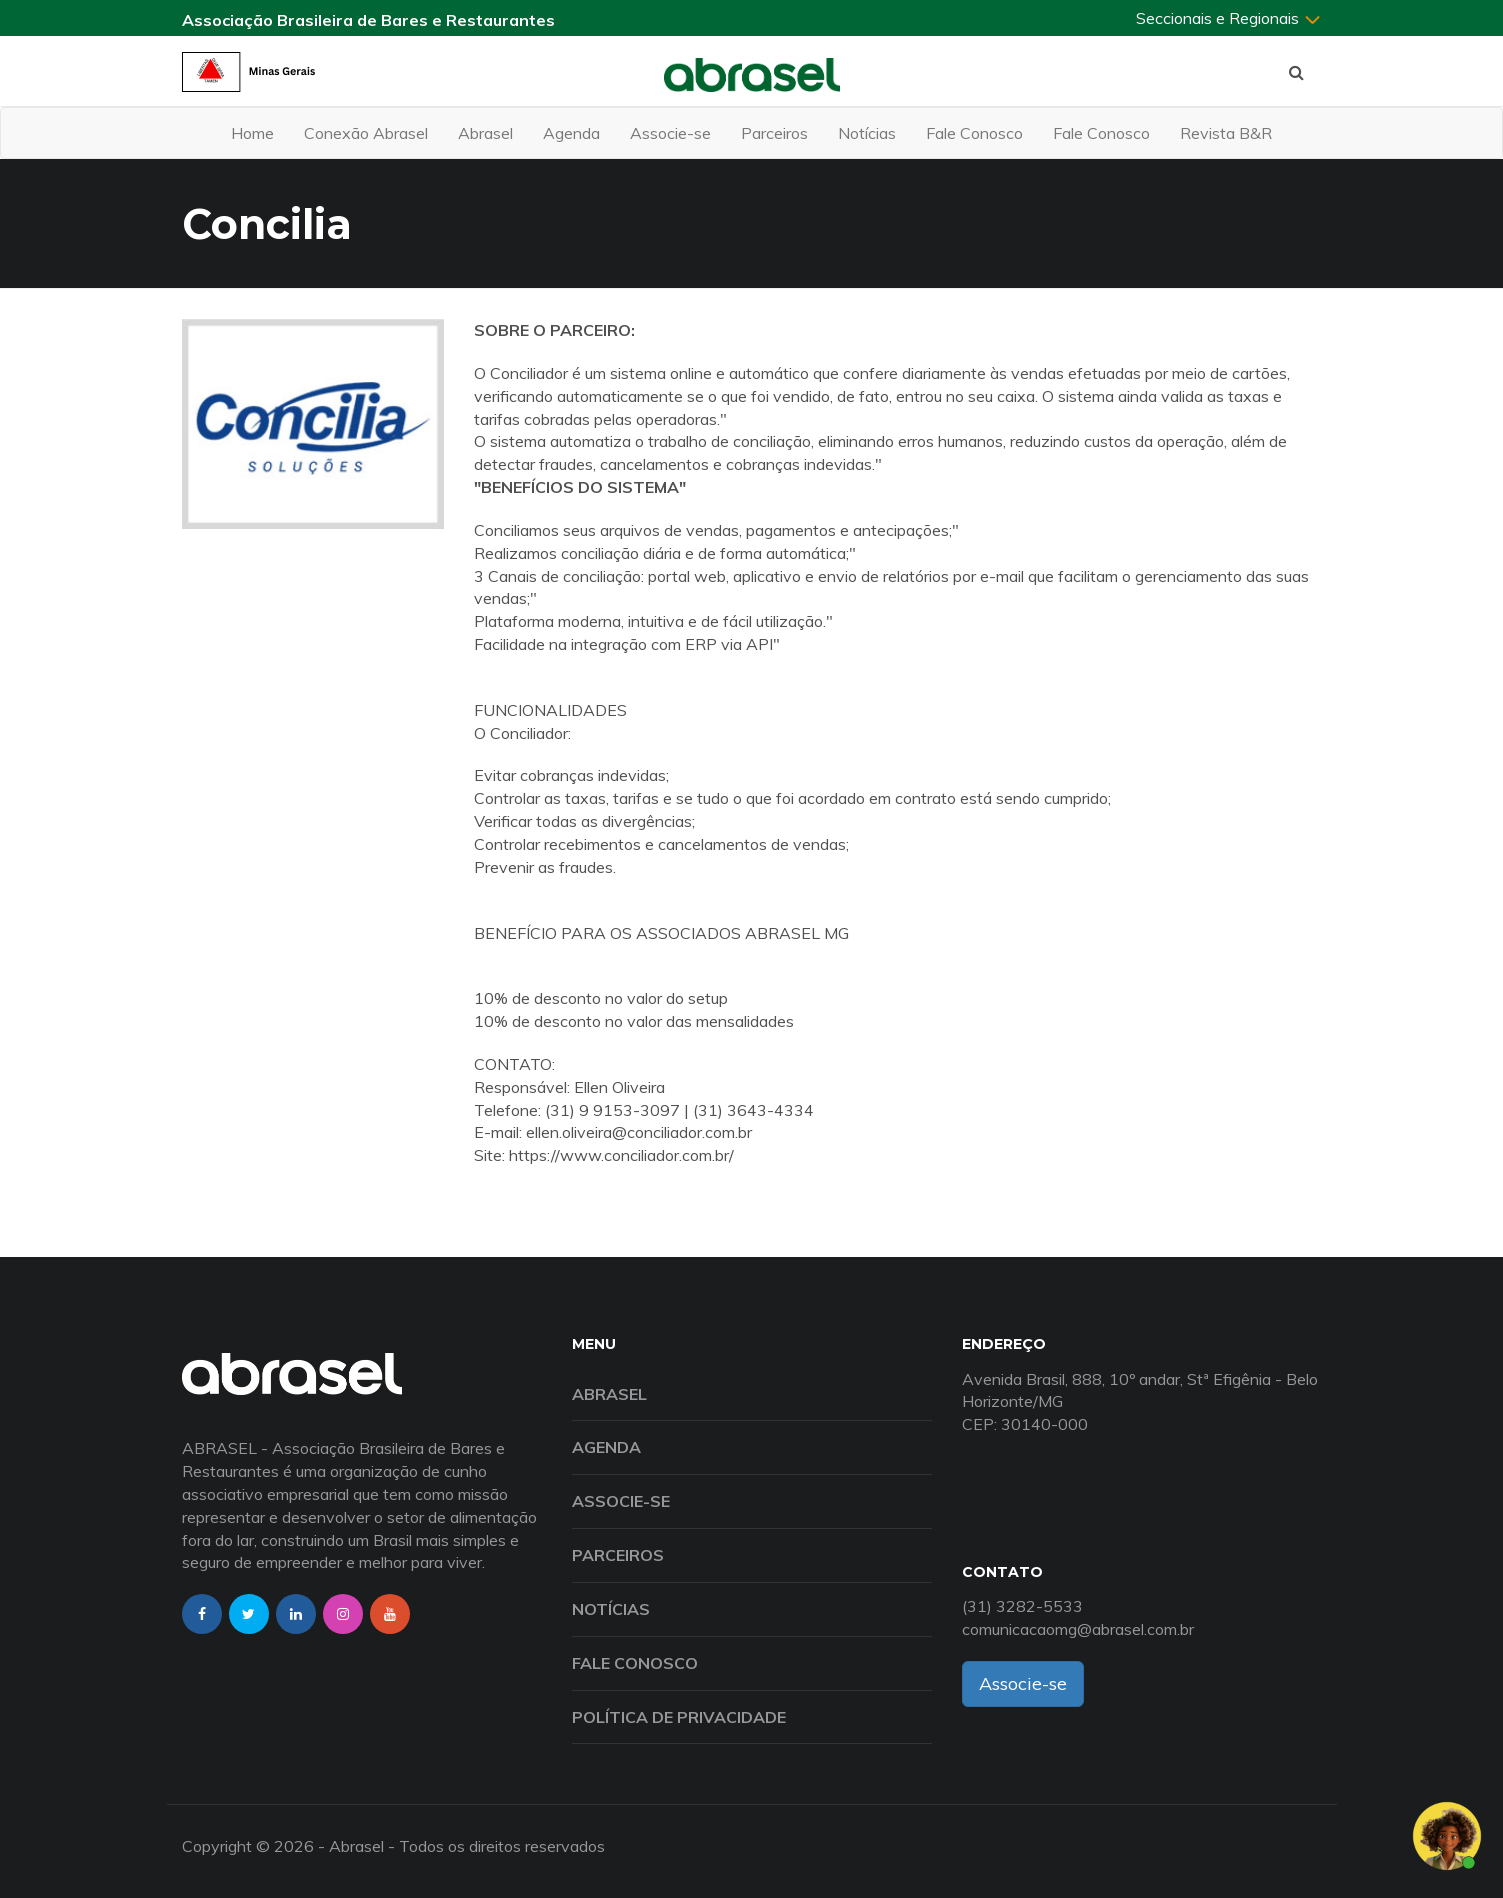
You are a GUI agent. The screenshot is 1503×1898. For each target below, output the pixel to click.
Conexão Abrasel (366, 133)
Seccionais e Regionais (1229, 18)
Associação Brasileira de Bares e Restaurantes (368, 20)
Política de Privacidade (679, 1717)
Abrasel (485, 133)
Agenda (571, 133)
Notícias (867, 133)
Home (252, 133)
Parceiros (774, 133)
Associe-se (670, 133)
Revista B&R (1226, 133)
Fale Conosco (974, 133)
